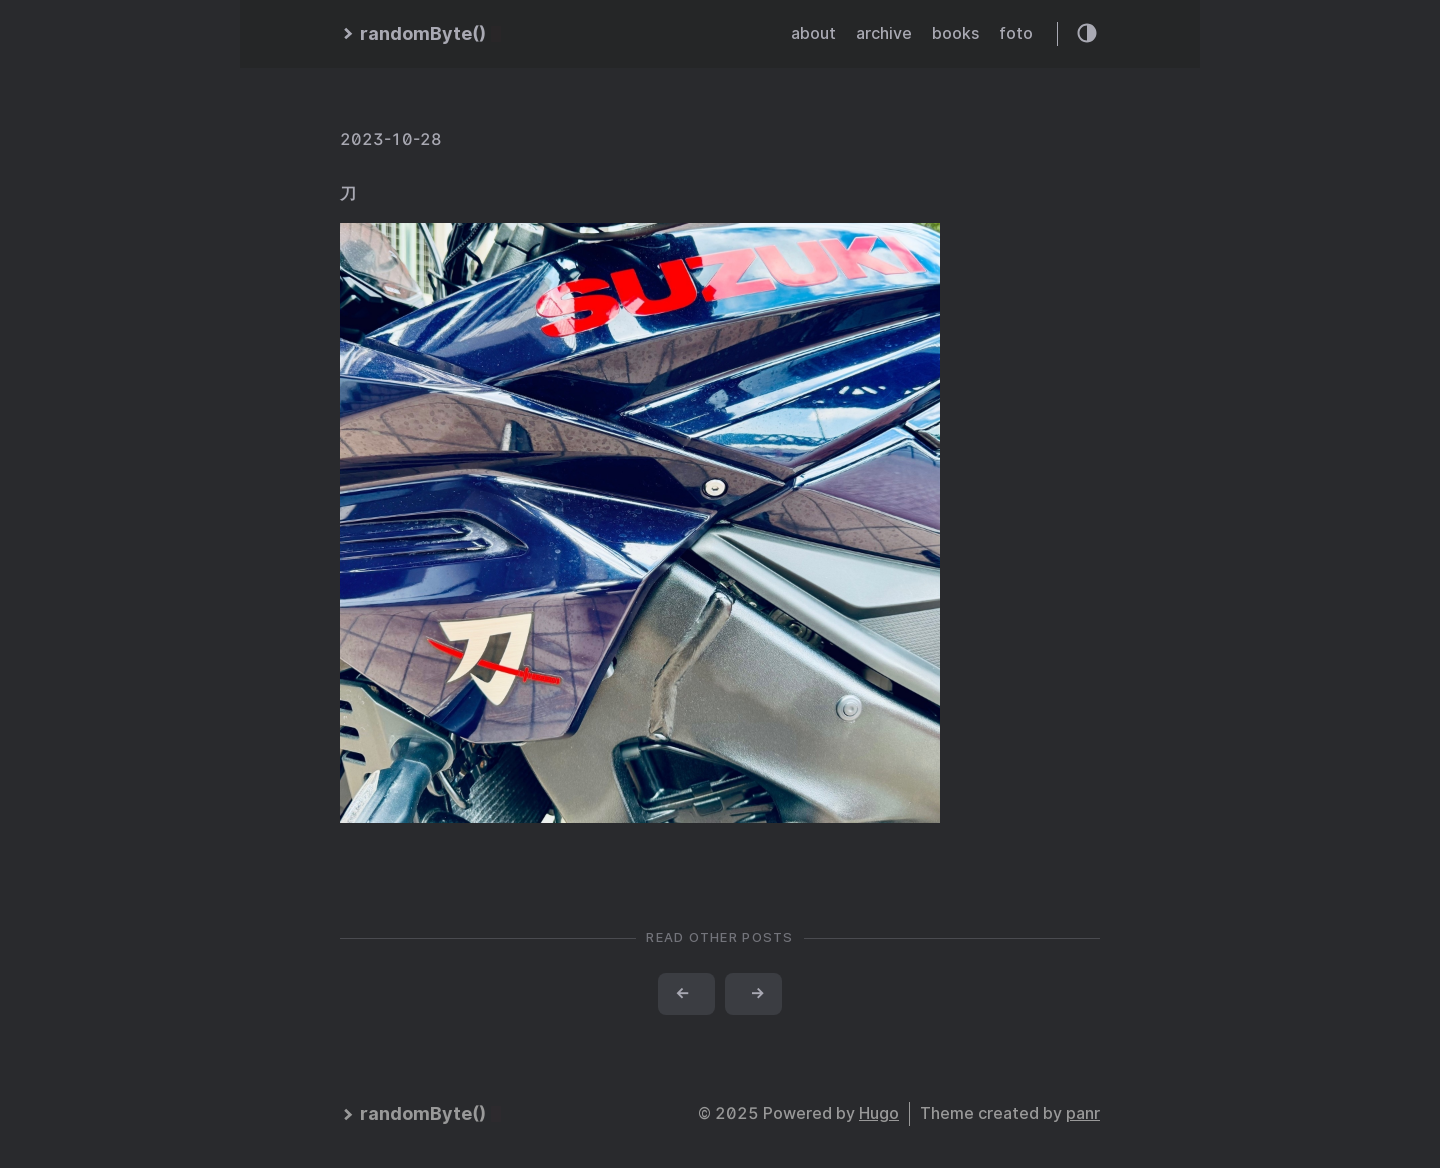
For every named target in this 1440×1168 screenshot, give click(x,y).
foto (1016, 33)
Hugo (879, 1113)
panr (1083, 1113)
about (813, 33)
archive (884, 33)
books (955, 33)
